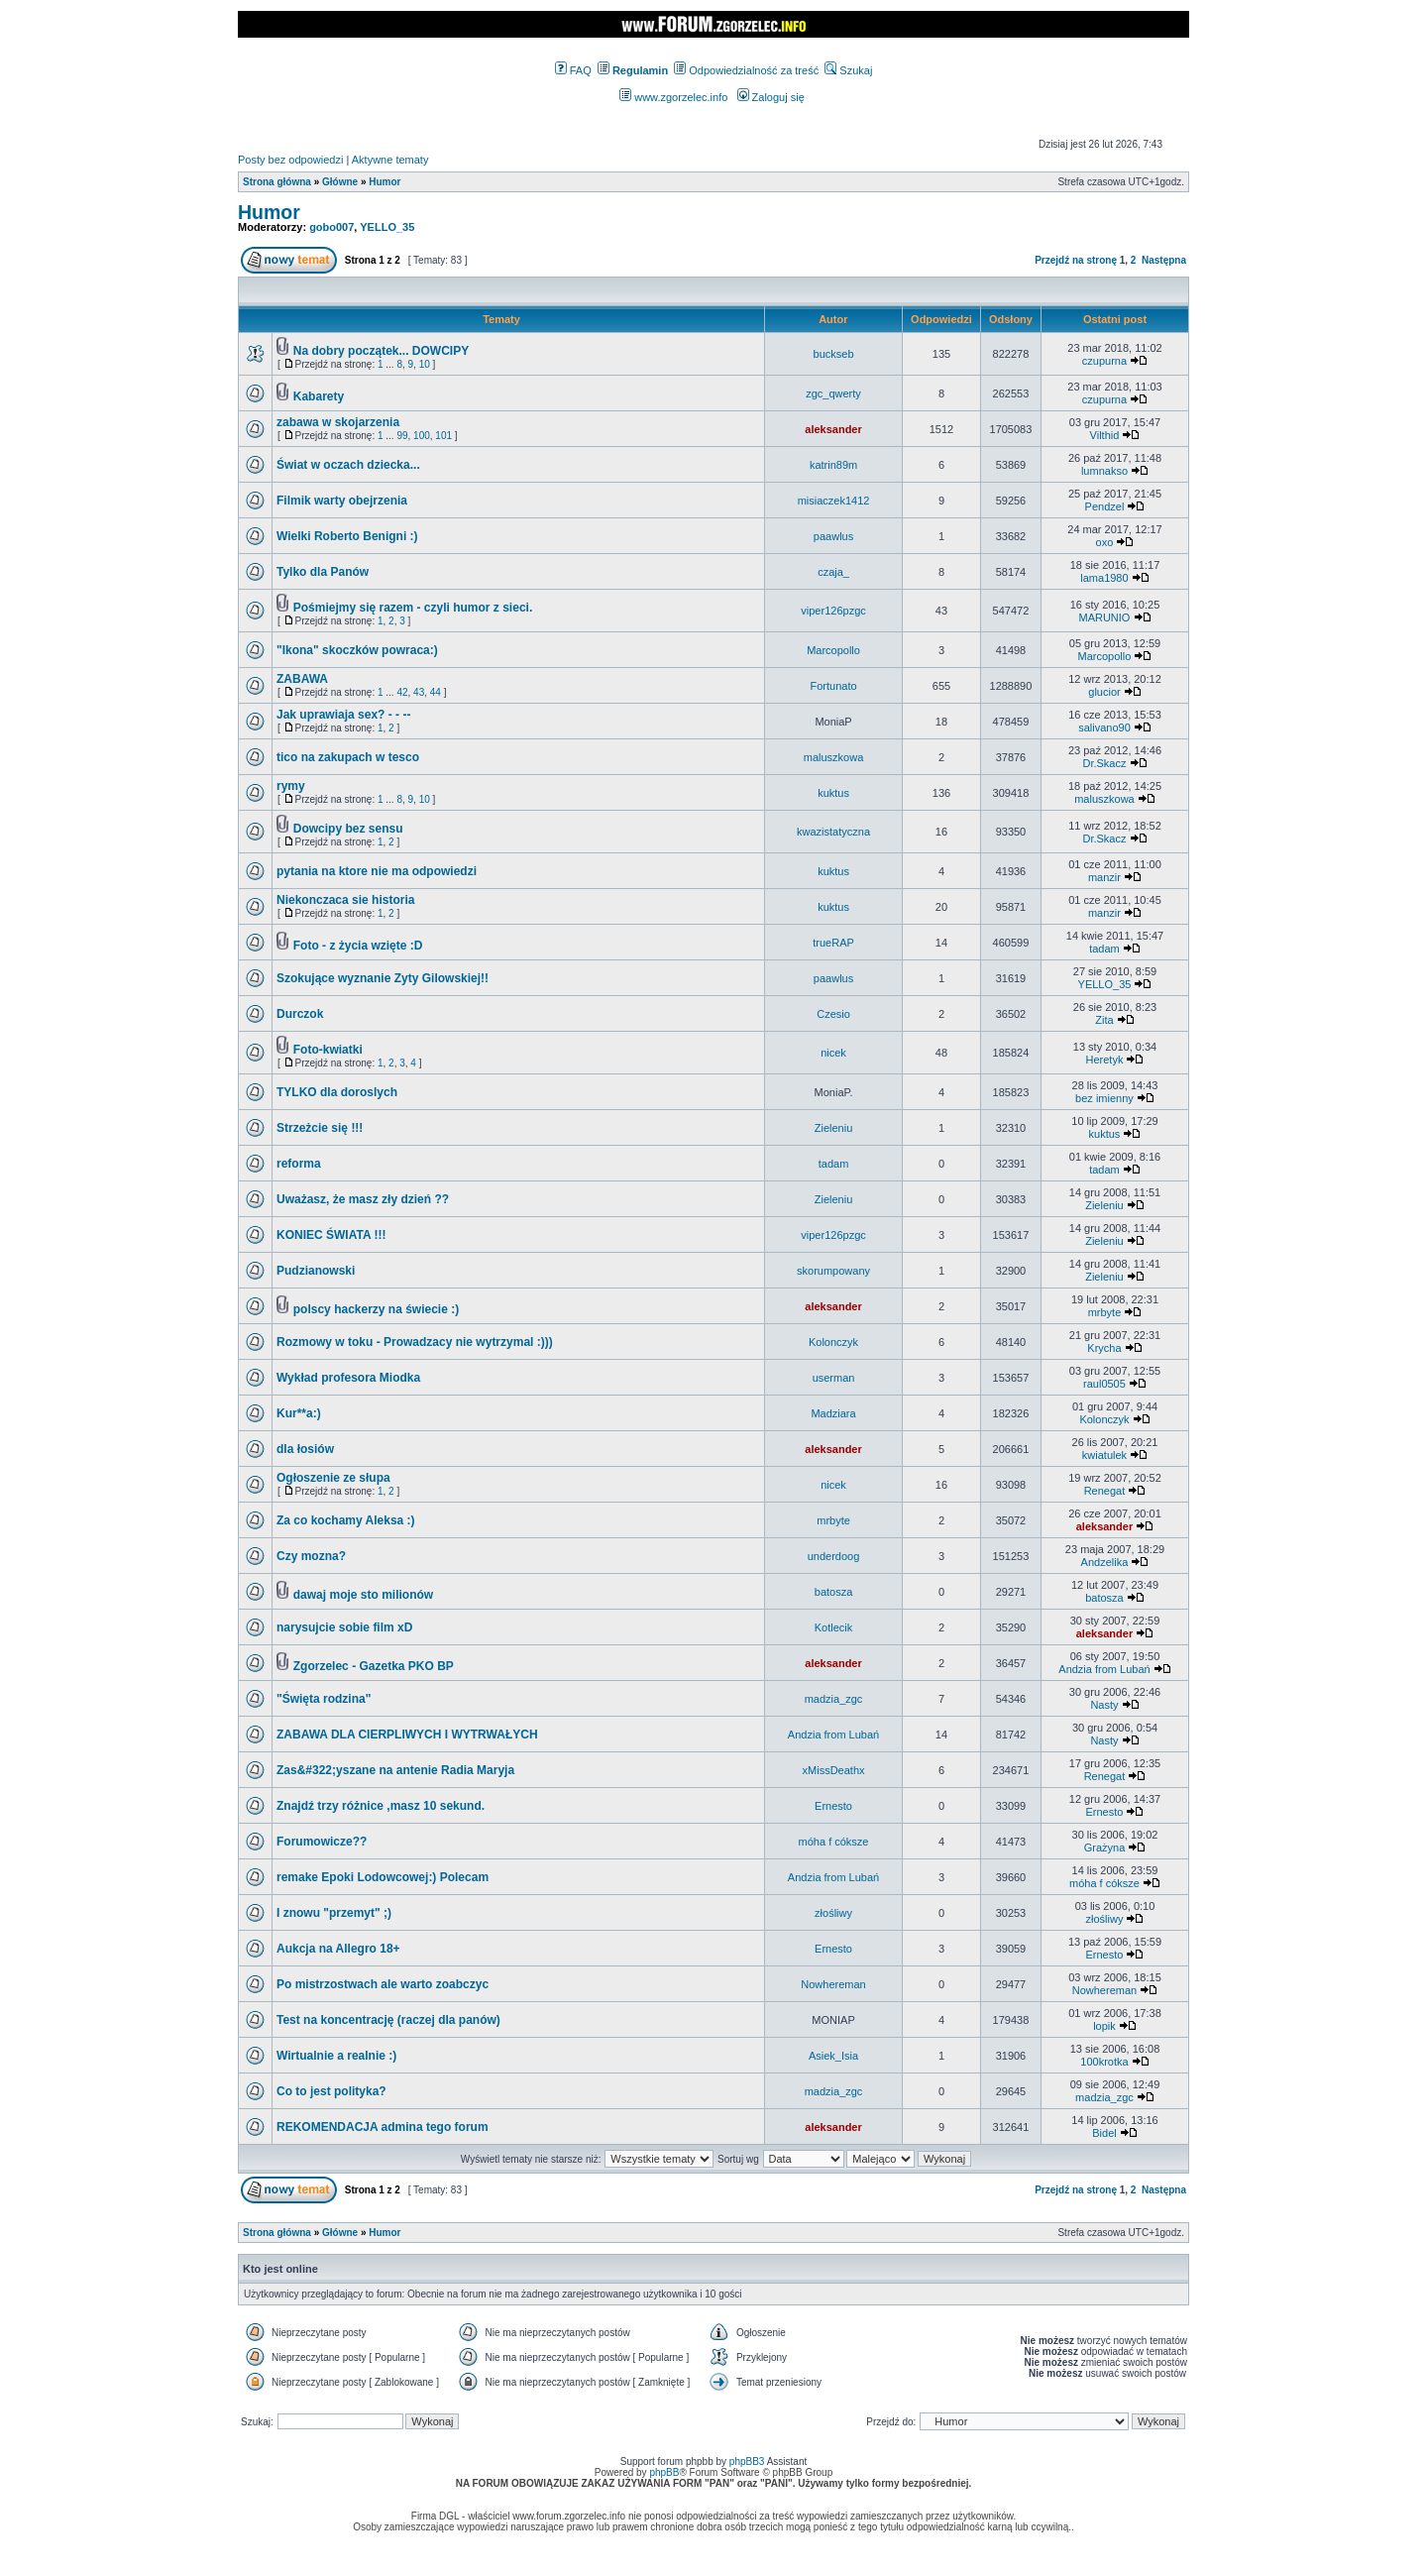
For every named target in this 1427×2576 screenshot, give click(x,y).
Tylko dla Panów (322, 572)
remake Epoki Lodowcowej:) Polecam (382, 1877)
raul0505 (1104, 1384)
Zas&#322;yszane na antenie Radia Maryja (395, 1770)
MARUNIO (1104, 617)
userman (834, 1378)
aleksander (833, 429)
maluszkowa (834, 757)
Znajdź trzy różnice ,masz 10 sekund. (380, 1806)
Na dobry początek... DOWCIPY (381, 351)
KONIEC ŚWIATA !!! (330, 1235)
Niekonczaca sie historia (345, 900)
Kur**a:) (298, 1413)
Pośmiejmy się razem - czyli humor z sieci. (412, 608)
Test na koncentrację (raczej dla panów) (388, 2020)
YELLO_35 (387, 227)
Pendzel (1105, 506)
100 (421, 435)
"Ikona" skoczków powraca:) (357, 650)
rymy (290, 786)
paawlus (833, 536)
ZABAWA (302, 679)
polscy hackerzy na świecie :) (376, 1309)
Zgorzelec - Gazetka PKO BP (373, 1666)
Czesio (833, 1014)
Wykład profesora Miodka (348, 1378)
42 (401, 692)
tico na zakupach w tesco (347, 757)
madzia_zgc (834, 1699)
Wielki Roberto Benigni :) (347, 536)
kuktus (833, 793)
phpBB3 (747, 2461)
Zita (1104, 1020)
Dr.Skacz (1104, 763)
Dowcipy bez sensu (348, 829)
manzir (1104, 877)
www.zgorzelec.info (673, 97)
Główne (340, 181)
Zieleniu (834, 1128)
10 (424, 364)
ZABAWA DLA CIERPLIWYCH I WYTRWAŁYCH (407, 1734)
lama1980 (1104, 578)
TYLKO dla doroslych (336, 1092)
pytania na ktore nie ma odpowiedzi (376, 871)
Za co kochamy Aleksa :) (345, 1520)
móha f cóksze (834, 1842)
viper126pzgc (833, 610)
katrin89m (833, 465)
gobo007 (331, 227)
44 (435, 692)
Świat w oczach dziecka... (348, 465)
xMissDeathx (834, 1770)
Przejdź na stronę (1076, 260)
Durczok (299, 1014)
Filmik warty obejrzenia (341, 500)
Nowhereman (833, 1984)
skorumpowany (833, 1271)
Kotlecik (834, 1627)
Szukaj (848, 70)
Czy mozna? (311, 1556)
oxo (1105, 542)
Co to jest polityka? (331, 2091)
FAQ (573, 70)
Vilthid (1105, 435)
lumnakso (1104, 471)
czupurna (1104, 361)
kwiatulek (1104, 1455)
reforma (298, 1164)
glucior (1104, 692)
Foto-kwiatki (328, 1050)
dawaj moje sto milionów (363, 1595)
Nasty (1104, 1705)
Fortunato (833, 686)
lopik (1104, 2026)
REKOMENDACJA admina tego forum (382, 2127)
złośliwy (833, 1913)
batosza (834, 1592)
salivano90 (1104, 727)
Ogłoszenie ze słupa (333, 1478)
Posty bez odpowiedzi (290, 160)
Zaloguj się (771, 97)
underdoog (834, 1556)
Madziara (833, 1413)
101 (443, 435)
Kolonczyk (833, 1342)
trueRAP (833, 943)
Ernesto (833, 1806)
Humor (384, 181)
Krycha (1104, 1348)
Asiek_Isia (833, 2056)
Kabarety (318, 396)
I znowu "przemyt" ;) (333, 1913)
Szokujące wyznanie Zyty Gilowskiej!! (382, 978)
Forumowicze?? (321, 1841)
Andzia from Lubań (1104, 1669)
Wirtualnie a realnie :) (336, 2056)
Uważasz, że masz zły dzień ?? (362, 1199)
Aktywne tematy (390, 160)
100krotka (1104, 2062)
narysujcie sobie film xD (344, 1627)
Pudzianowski (315, 1271)
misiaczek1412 (834, 500)
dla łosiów (305, 1449)
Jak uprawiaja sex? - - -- (343, 715)
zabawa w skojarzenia (337, 422)
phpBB (664, 2472)
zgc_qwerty (833, 393)
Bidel (1104, 2133)
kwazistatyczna (833, 832)
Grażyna (1105, 1847)
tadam (1104, 948)
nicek (833, 1053)
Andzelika (1105, 1562)
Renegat (1105, 1491)
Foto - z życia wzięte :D (358, 945)
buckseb (834, 354)
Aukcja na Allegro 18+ (338, 1949)
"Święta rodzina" (323, 1699)
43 (418, 692)
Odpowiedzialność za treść (746, 70)
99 (401, 435)
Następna (1164, 260)
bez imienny (1104, 1098)
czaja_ (833, 572)
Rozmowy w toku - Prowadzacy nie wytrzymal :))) (414, 1342)
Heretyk (1105, 1059)
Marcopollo (833, 650)
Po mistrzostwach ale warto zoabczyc (382, 1984)
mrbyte (1105, 1312)
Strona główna (277, 181)
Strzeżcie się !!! (319, 1128)
